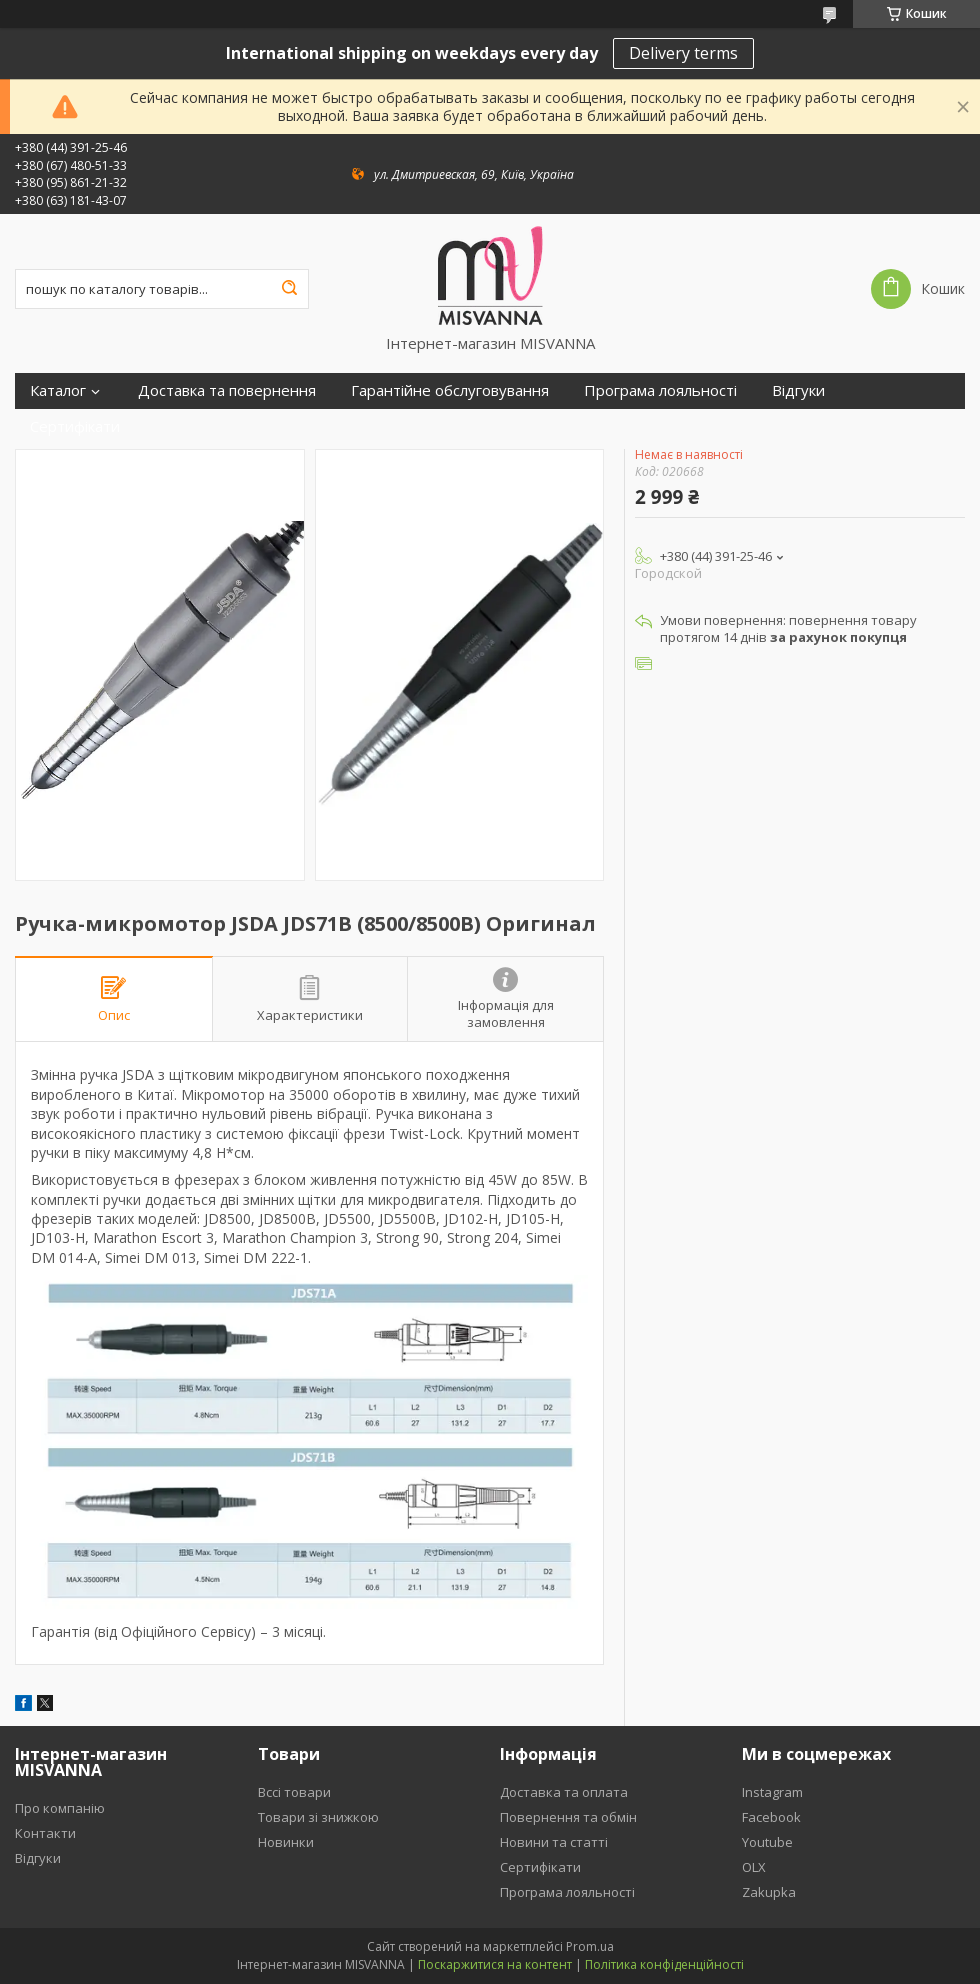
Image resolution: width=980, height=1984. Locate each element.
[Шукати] (289, 289)
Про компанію (60, 1808)
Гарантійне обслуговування (450, 390)
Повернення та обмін (568, 1817)
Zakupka (769, 1892)
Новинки (286, 1842)
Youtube (767, 1842)
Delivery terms (683, 53)
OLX (754, 1867)
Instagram (772, 1792)
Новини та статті (554, 1842)
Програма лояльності (660, 390)
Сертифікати (75, 426)
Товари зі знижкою (318, 1817)
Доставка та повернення (227, 390)
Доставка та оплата (564, 1792)
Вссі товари (294, 1792)
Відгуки (798, 390)
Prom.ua (590, 1946)
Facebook (771, 1817)
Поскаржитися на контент (495, 1964)
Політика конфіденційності (664, 1964)
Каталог (58, 390)
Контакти (45, 1833)
